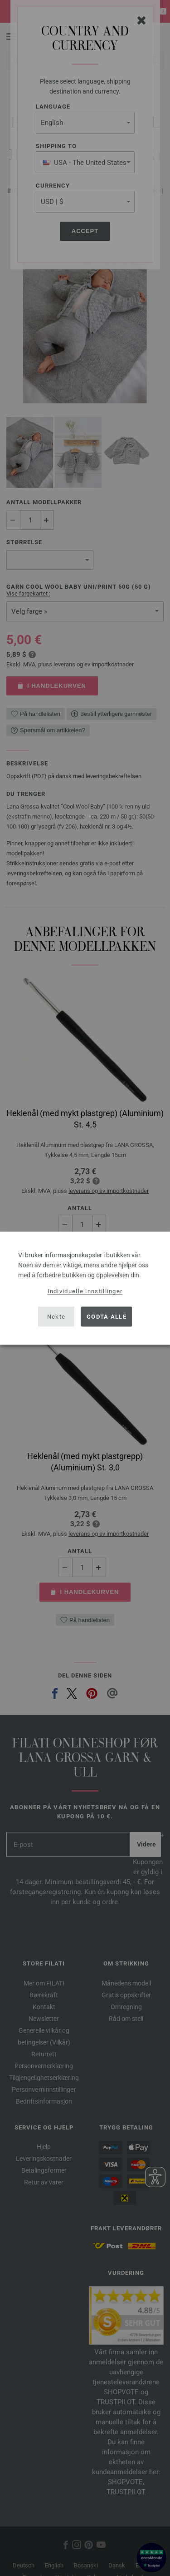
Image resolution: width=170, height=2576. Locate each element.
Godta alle (106, 1316)
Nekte (56, 1316)
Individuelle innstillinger (85, 1290)
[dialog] (85, 1288)
